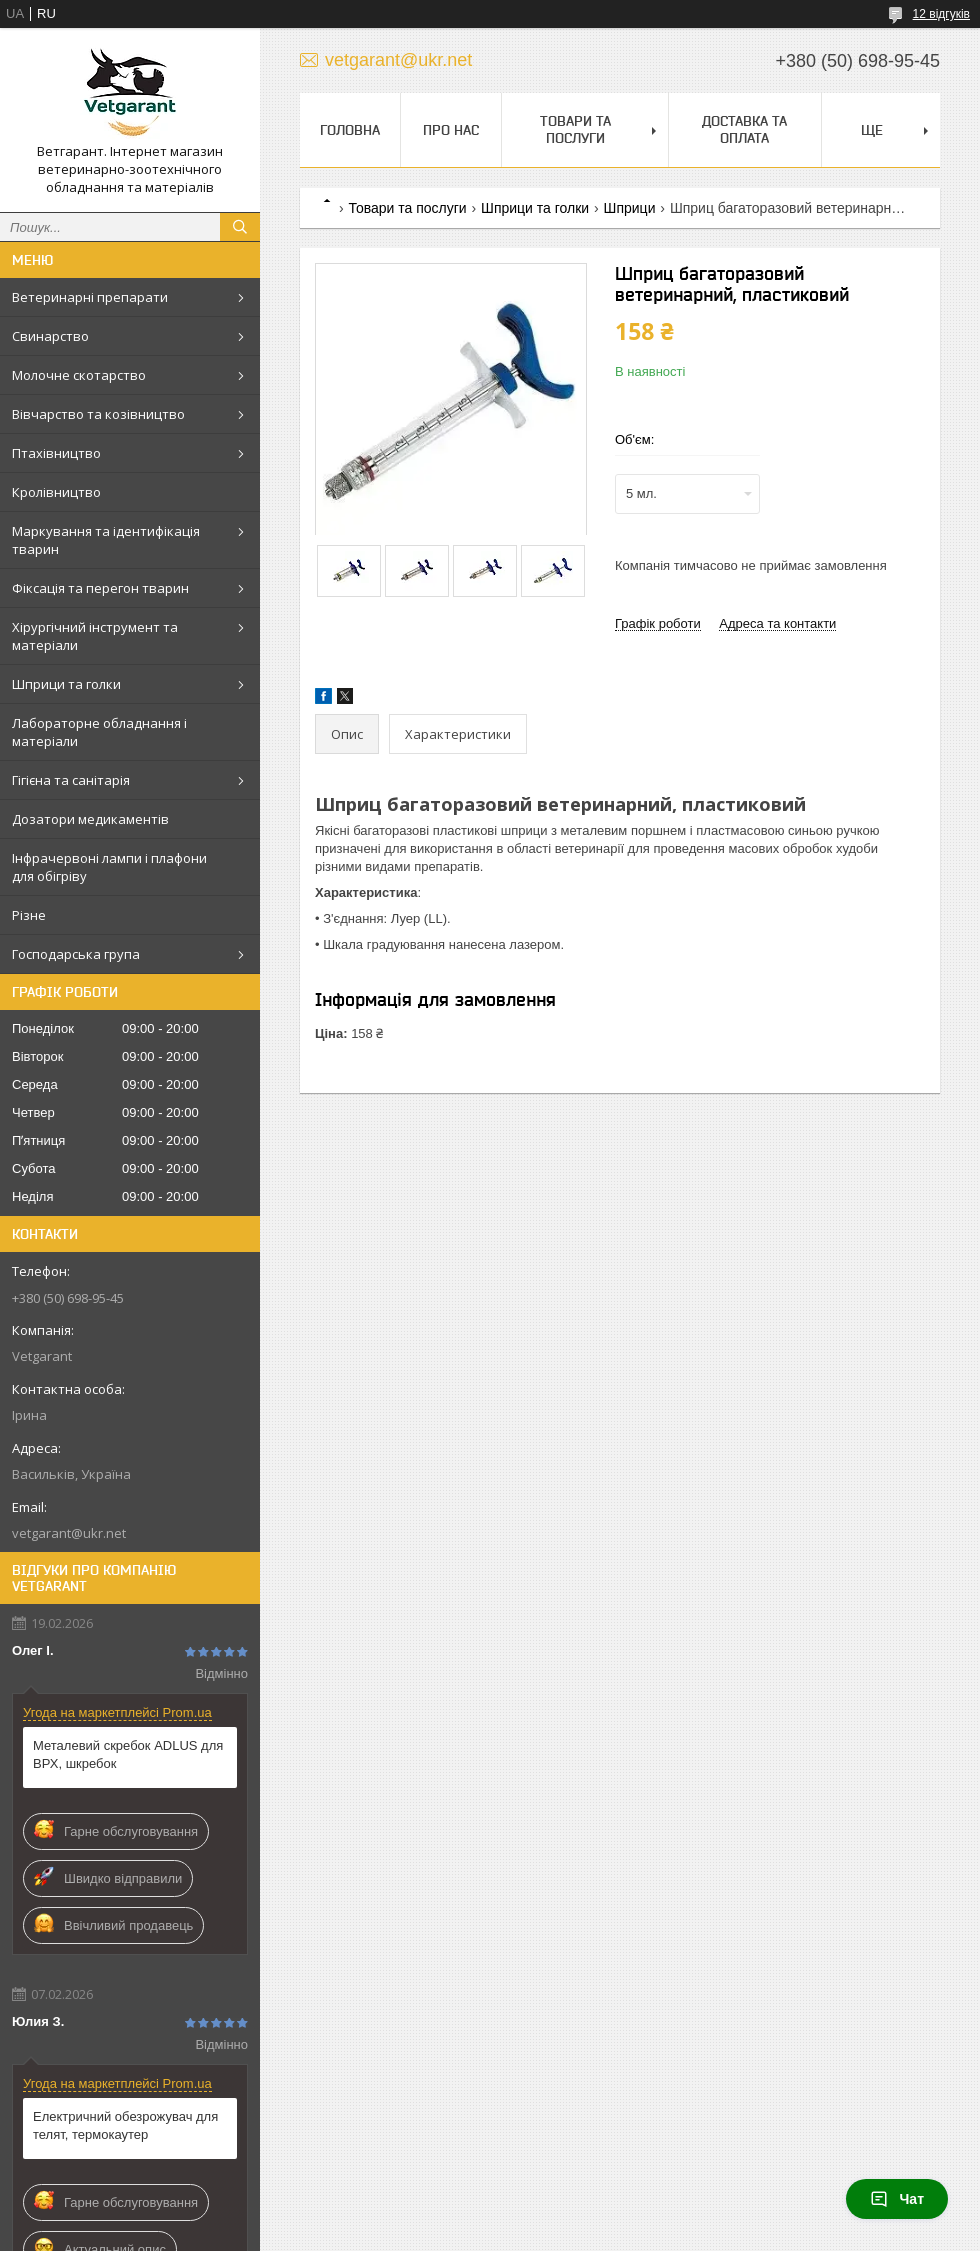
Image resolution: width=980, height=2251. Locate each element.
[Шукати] (240, 227)
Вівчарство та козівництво (98, 414)
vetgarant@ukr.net (69, 1533)
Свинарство (50, 336)
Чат (897, 2199)
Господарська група (76, 954)
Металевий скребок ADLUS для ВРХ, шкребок (128, 1754)
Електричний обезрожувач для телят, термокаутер (125, 2125)
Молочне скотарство (79, 375)
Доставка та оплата (744, 129)
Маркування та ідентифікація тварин (106, 540)
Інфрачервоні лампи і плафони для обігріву (109, 867)
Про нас (451, 130)
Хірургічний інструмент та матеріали (95, 636)
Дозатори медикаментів (90, 819)
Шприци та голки (66, 684)
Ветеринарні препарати (90, 297)
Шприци (630, 208)
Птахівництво (56, 453)
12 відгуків (941, 14)
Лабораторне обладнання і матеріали (99, 732)
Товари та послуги (575, 129)
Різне (29, 915)
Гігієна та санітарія (71, 780)
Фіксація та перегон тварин (100, 588)
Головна (350, 130)
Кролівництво (56, 492)
